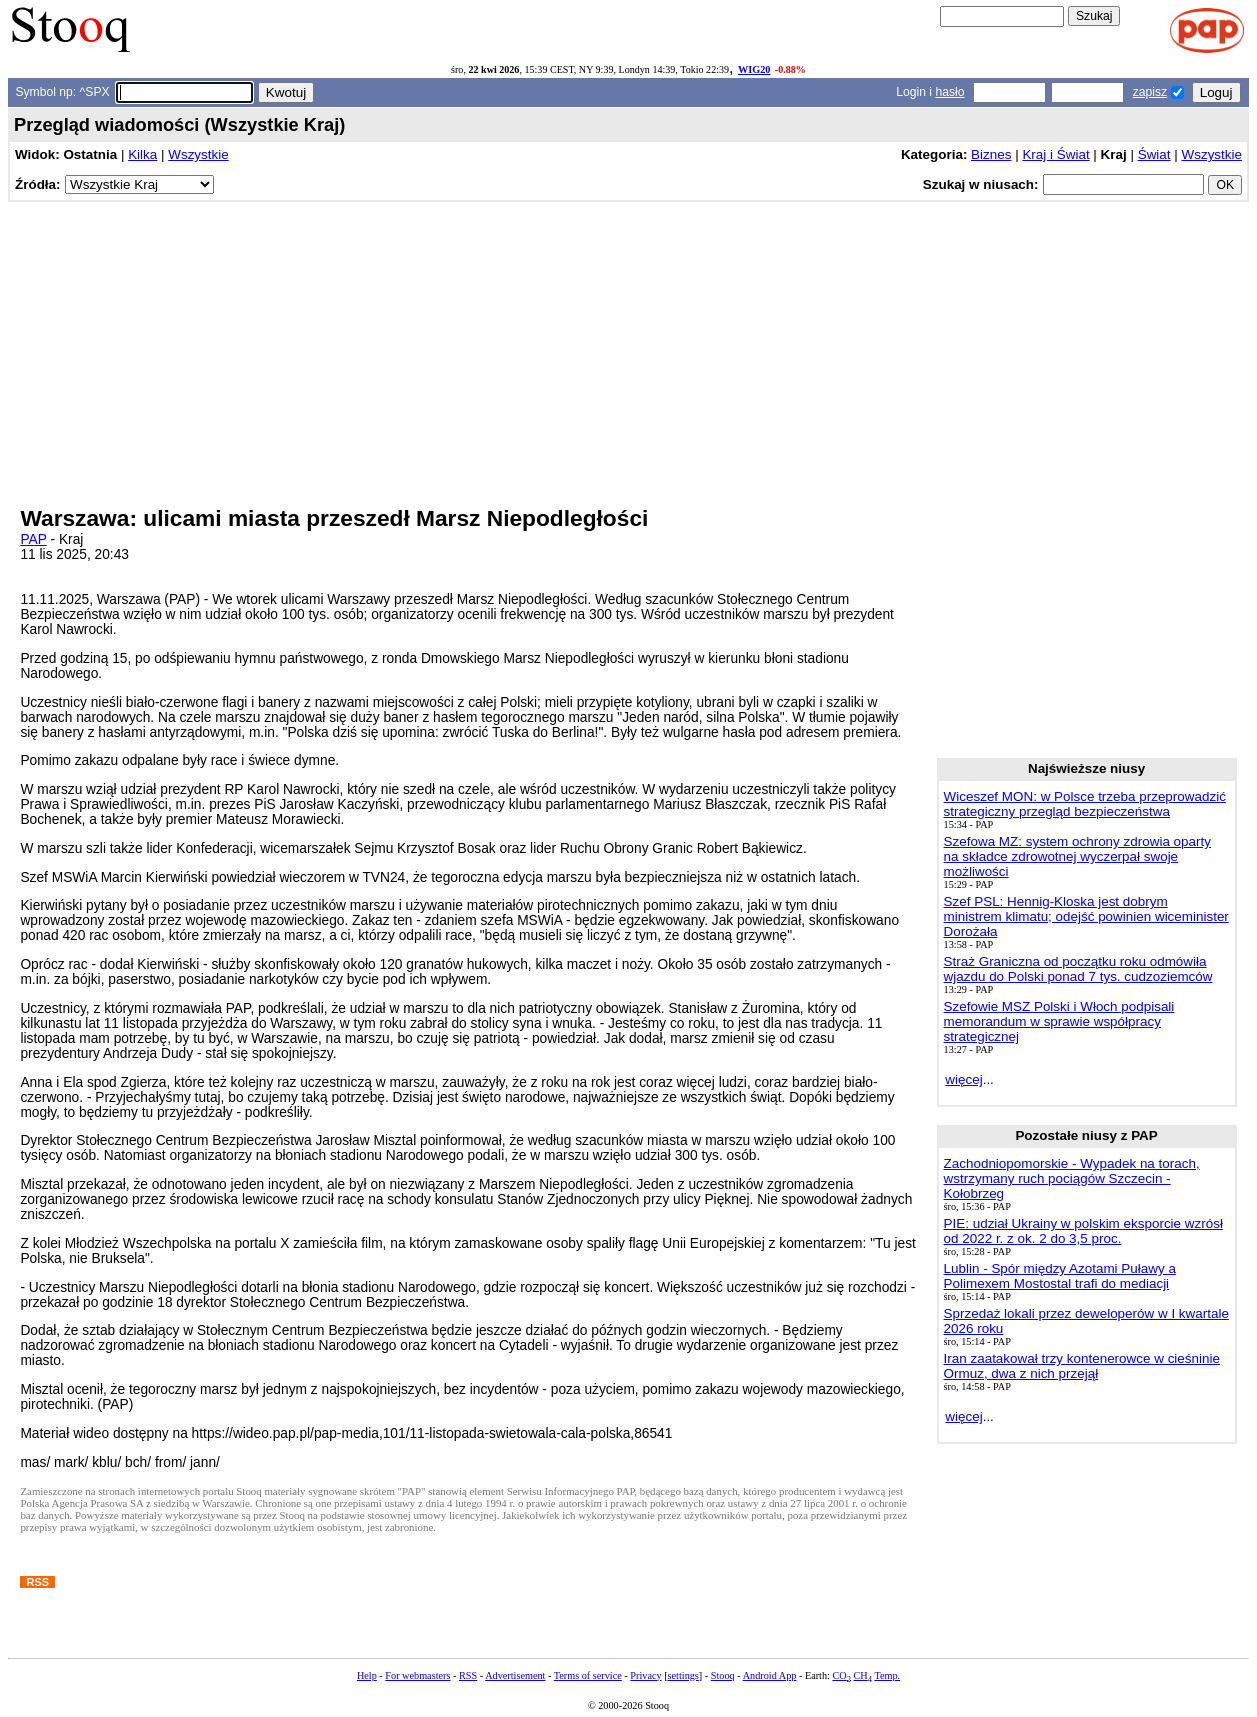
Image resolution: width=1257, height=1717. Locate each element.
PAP (33, 539)
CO (841, 1675)
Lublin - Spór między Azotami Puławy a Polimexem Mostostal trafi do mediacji (1060, 1276)
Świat (1154, 154)
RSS (468, 1675)
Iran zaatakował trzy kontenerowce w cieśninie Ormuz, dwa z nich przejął (1082, 1366)
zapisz (1150, 92)
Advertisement (515, 1675)
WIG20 (754, 69)
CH (863, 1675)
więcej (963, 1079)
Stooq (723, 1675)
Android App (770, 1675)
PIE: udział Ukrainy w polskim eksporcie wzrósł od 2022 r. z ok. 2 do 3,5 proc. (1083, 1231)
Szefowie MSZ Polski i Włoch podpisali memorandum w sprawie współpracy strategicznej (1059, 1021)
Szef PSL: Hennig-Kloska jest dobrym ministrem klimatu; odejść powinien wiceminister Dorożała (1086, 916)
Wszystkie (198, 154)
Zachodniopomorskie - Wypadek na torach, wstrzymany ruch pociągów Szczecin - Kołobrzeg (1072, 1178)
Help (367, 1675)
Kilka (142, 154)
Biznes (991, 154)
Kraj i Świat (1055, 154)
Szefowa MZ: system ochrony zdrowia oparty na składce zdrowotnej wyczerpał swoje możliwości (1077, 856)
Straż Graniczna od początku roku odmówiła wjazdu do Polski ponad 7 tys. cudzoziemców (1078, 969)
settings (683, 1675)
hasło (949, 92)
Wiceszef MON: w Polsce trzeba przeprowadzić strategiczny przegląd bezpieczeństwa (1085, 804)
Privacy (645, 1675)
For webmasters (417, 1675)
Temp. (887, 1675)
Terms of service (588, 1675)
